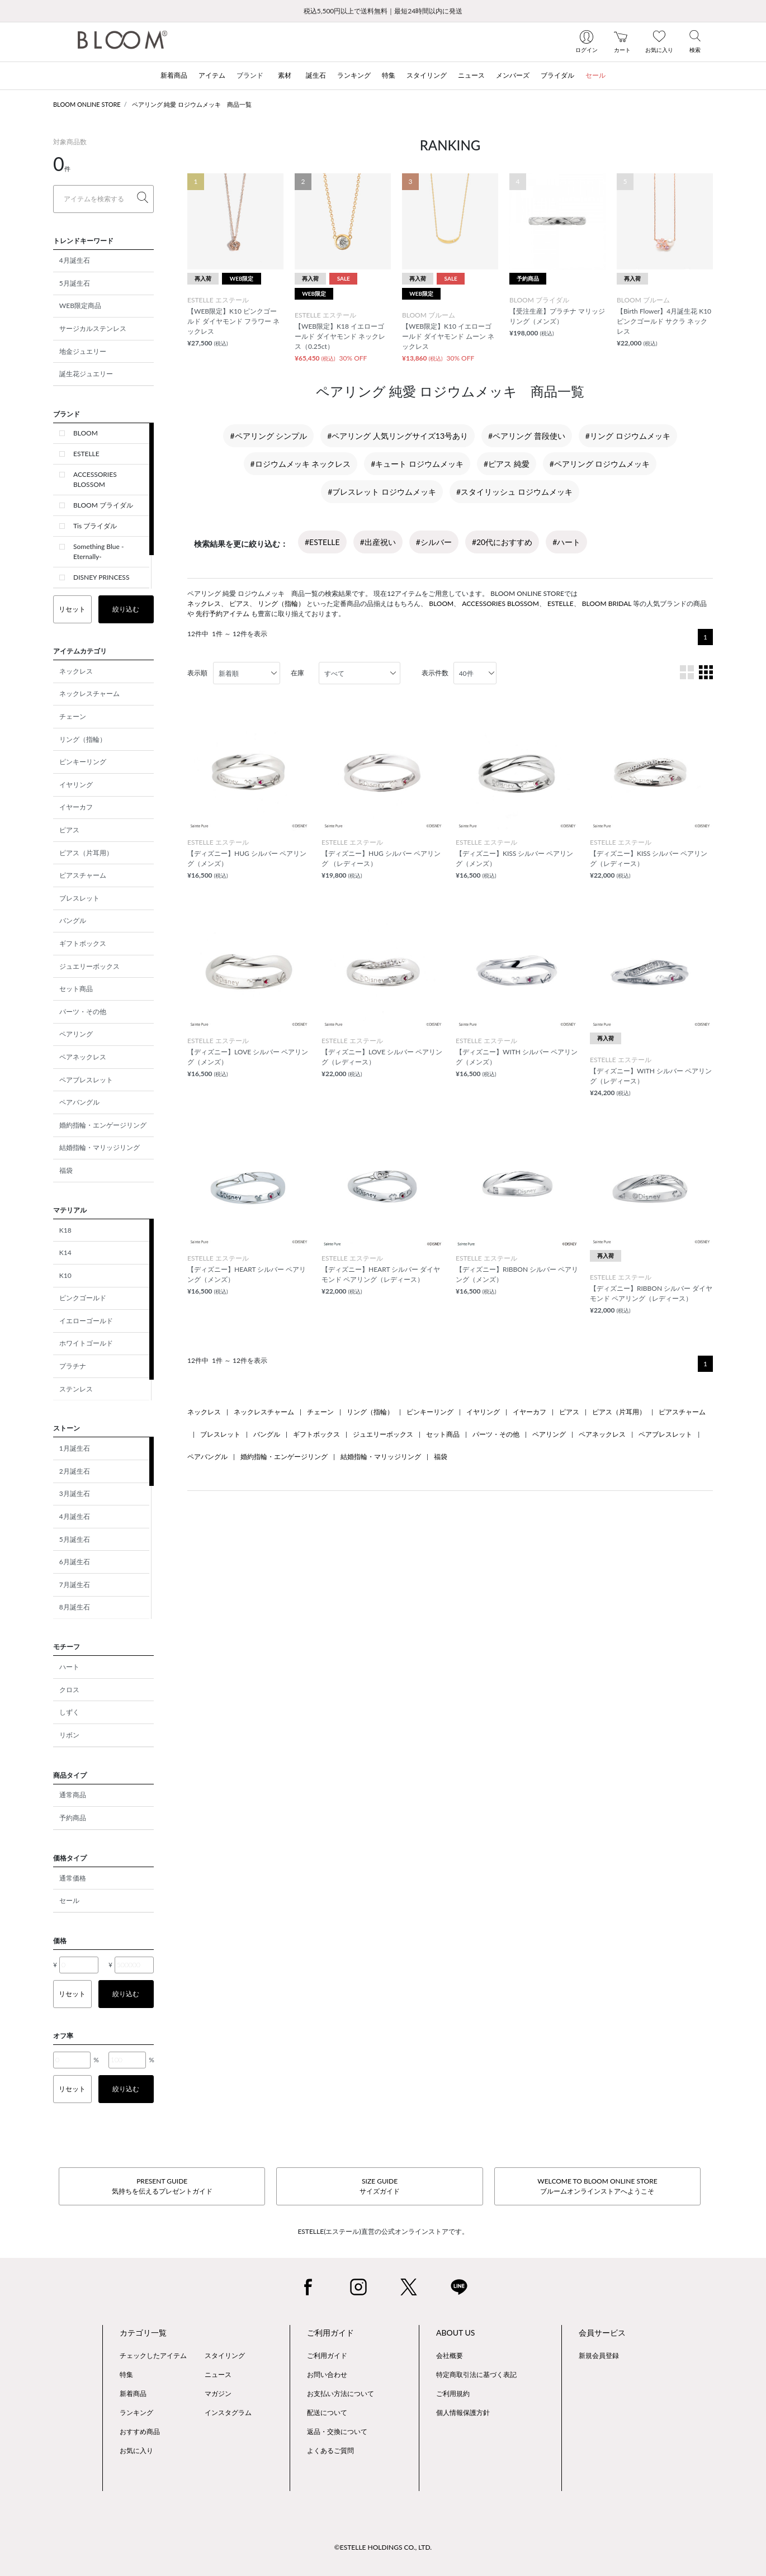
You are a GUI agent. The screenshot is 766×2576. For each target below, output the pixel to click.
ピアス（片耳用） (86, 853)
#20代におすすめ (502, 542)
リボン (69, 1735)
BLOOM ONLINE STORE (87, 104)
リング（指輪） (82, 739)
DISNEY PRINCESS (101, 577)
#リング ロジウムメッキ (627, 436)
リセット (72, 609)
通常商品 (72, 1795)
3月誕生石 (74, 1493)
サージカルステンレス (92, 328)
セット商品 (76, 988)
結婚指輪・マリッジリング (99, 1147)
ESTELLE (86, 453)
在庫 (297, 673)
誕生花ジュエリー (86, 374)
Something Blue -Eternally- (98, 551)
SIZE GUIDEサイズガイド (380, 2186)
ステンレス (76, 1389)
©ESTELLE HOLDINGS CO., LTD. (383, 2547)
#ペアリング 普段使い (526, 436)
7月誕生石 (74, 1584)
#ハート (566, 542)
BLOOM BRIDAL (606, 603)
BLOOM (85, 433)
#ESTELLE (322, 542)
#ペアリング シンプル (268, 436)
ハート (69, 1667)
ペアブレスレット (86, 1080)
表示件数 (435, 673)
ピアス (69, 830)
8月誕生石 (74, 1607)
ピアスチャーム (82, 875)
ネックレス (76, 671)
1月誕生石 (74, 1448)
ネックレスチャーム (89, 693)
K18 (65, 1230)
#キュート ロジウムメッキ (417, 463)
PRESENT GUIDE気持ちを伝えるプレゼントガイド (162, 2186)
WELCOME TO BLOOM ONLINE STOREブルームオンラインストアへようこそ (597, 2186)
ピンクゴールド (82, 1298)
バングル (72, 920)
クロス (69, 1689)
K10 (65, 1275)
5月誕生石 (74, 283)
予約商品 (72, 1817)
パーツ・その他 (82, 1011)
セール (69, 1900)
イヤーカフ (76, 807)
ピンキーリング (82, 761)
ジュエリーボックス (89, 966)
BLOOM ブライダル (103, 505)
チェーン (72, 716)
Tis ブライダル (95, 526)
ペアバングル (79, 1102)
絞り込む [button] (125, 609)
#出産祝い (378, 542)
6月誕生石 (74, 1561)
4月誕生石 (74, 260)
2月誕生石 (74, 1471)
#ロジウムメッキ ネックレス (300, 463)
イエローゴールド (86, 1321)
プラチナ (72, 1366)
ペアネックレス (82, 1057)
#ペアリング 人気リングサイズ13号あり (397, 436)
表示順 (197, 673)
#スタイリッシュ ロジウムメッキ (514, 491)
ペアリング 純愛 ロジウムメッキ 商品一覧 (192, 104)
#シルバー (434, 542)
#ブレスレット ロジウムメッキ (382, 491)
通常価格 (72, 1878)
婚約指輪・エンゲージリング (102, 1125)
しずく (69, 1712)
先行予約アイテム (222, 613)
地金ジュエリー (82, 351)
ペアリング (76, 1034)
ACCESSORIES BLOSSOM (95, 479)
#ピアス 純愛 (506, 463)
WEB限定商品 (80, 305)
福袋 (66, 1170)
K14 (65, 1252)
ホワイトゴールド (86, 1343)
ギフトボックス (82, 943)
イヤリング (76, 784)
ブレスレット (79, 898)
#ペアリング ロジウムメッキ (600, 463)
